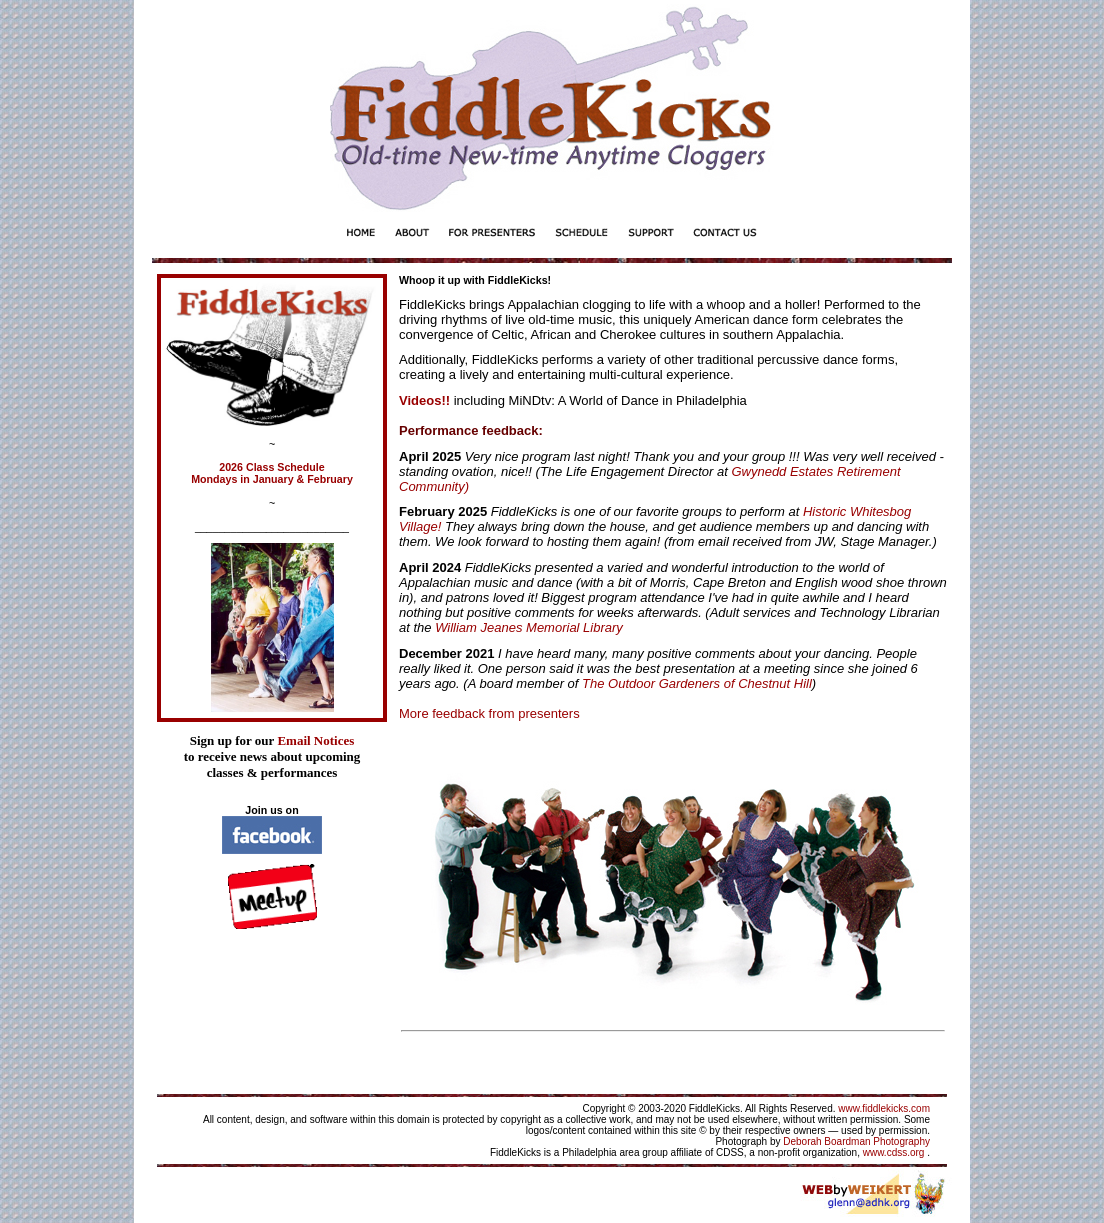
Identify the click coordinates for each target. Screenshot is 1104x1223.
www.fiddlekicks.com (884, 1108)
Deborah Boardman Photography (856, 1141)
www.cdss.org (894, 1152)
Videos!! (424, 400)
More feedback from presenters (489, 713)
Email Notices (315, 740)
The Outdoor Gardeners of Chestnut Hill (697, 683)
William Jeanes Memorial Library (527, 627)
